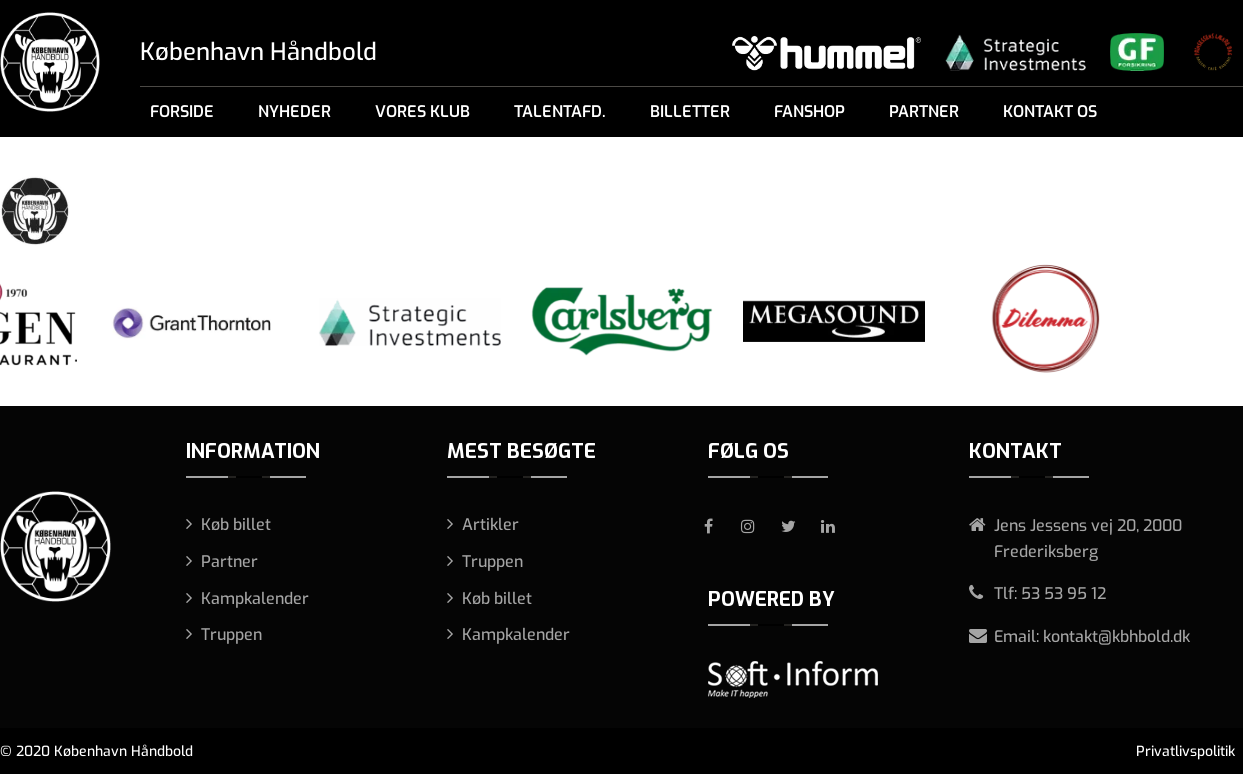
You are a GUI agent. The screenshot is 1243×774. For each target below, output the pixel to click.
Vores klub (422, 111)
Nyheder (294, 111)
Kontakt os (1050, 111)
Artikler (490, 524)
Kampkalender (255, 598)
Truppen (231, 634)
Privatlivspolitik (1185, 751)
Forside (182, 111)
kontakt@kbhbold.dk (1116, 636)
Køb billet (236, 524)
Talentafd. (560, 111)
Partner (924, 111)
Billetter (690, 111)
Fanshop (809, 111)
